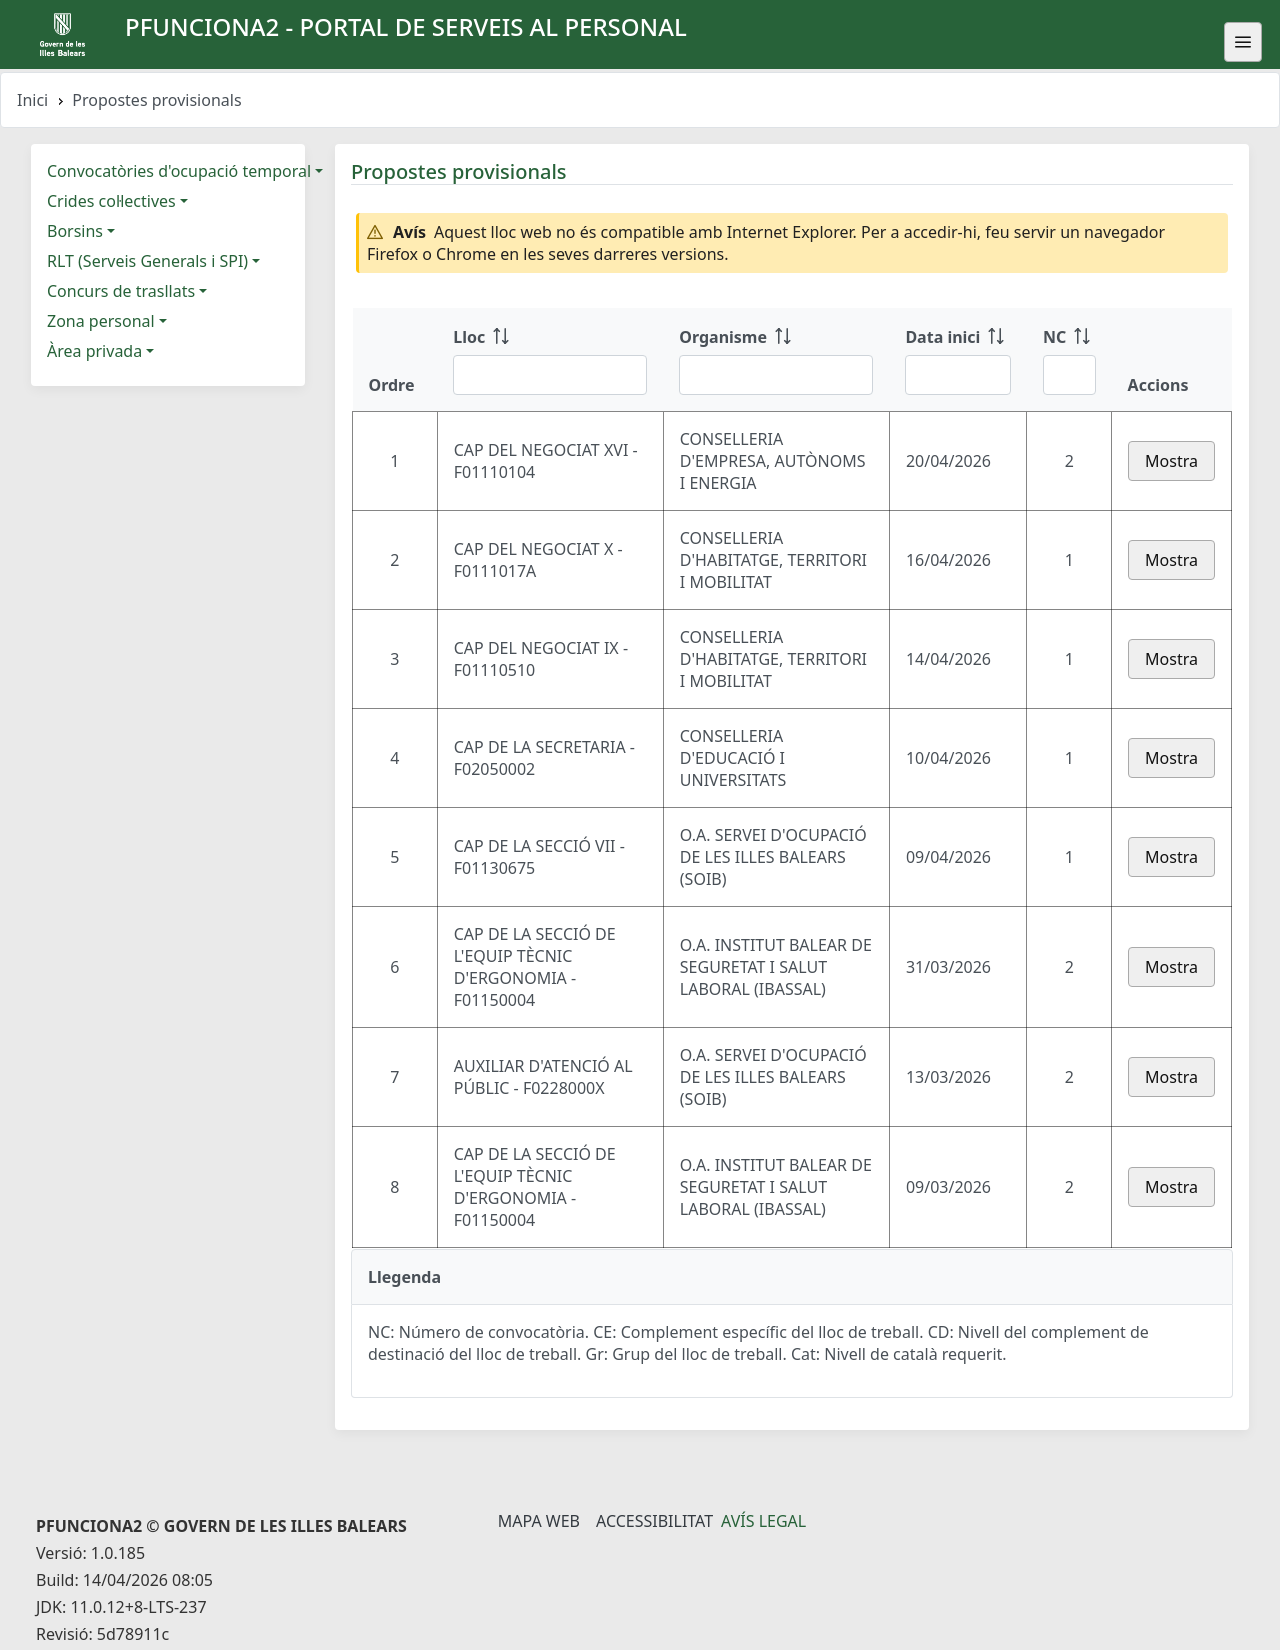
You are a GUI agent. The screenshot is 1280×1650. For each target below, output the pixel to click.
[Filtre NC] (1069, 375)
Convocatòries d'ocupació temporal (179, 171)
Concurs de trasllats (121, 291)
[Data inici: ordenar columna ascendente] (957, 360)
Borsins (75, 231)
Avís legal (763, 1521)
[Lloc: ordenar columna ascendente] (550, 360)
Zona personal (101, 321)
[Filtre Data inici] (957, 375)
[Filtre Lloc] (550, 375)
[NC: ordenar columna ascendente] (1069, 360)
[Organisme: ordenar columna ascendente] (776, 360)
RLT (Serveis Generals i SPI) (147, 261)
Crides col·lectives (111, 201)
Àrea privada (94, 351)
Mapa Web (539, 1521)
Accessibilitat (654, 1521)
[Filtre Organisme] (776, 375)
